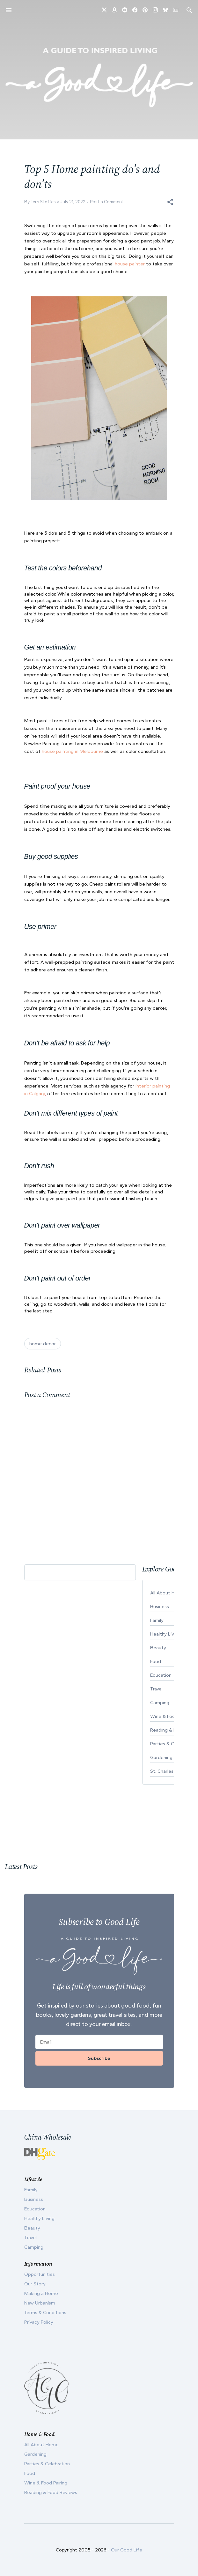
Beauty (32, 2228)
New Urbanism (39, 2303)
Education (35, 2209)
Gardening (35, 2454)
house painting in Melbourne (72, 751)
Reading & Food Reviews (50, 2492)
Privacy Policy (38, 2322)
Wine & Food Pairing (45, 2483)
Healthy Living (39, 2218)
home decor (42, 1344)
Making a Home (41, 2293)
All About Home (41, 2444)
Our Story (35, 2284)
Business (33, 2199)
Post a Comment (107, 201)
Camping (33, 2247)
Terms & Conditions (45, 2312)
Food (29, 2473)
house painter (130, 264)
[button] (170, 202)
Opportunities (39, 2274)
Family (31, 2190)
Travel (30, 2237)
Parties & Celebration (47, 2464)
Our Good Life (126, 2550)
